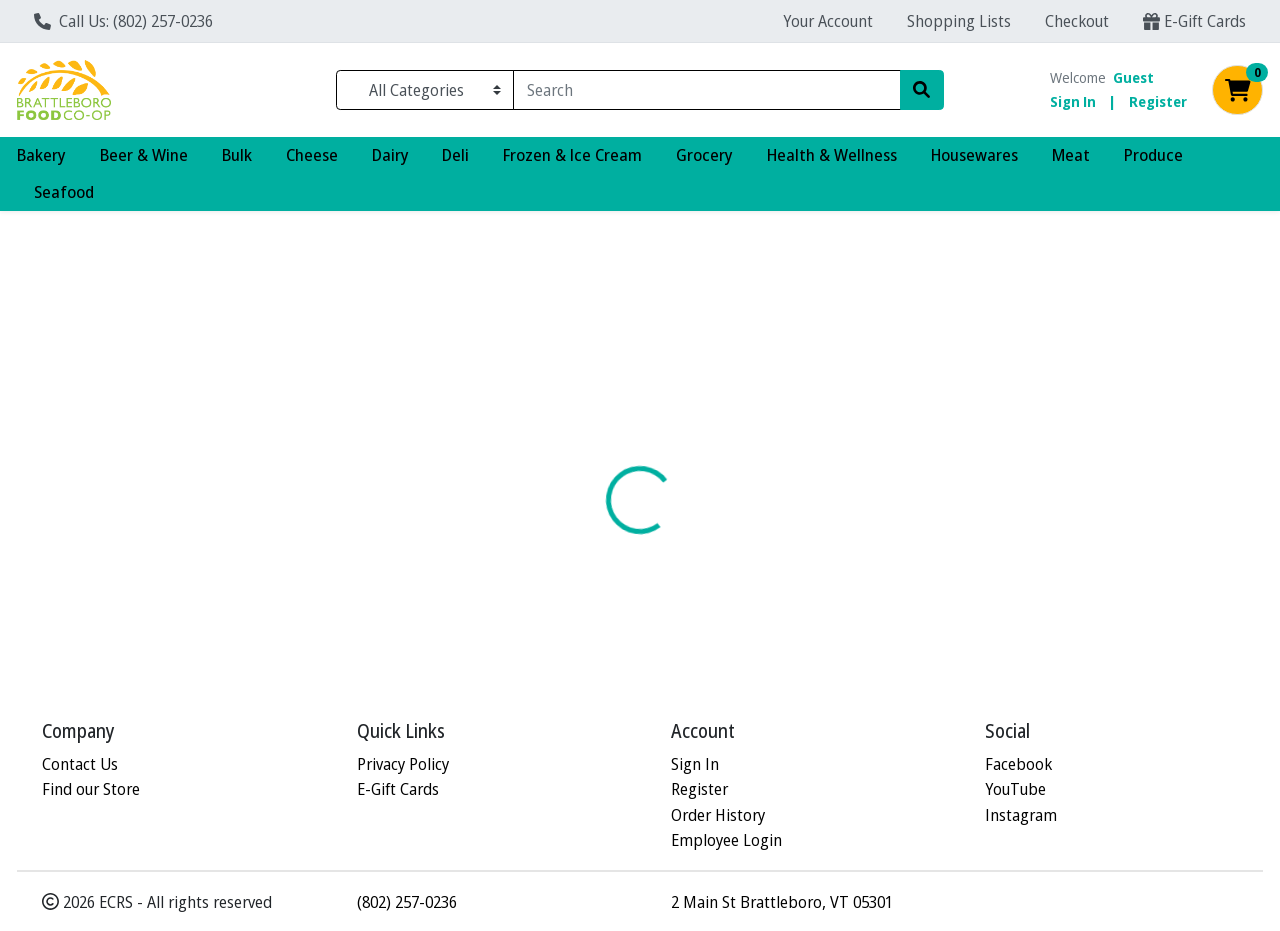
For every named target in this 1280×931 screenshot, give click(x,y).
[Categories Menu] (425, 90)
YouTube (1015, 789)
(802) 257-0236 (407, 901)
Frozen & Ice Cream (572, 154)
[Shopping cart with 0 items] (1237, 90)
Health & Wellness (832, 154)
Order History (718, 814)
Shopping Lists (959, 20)
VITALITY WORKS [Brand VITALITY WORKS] (798, 520)
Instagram (1021, 814)
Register (1158, 101)
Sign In (1073, 101)
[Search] (706, 90)
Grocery (704, 154)
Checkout (1077, 20)
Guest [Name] (1133, 77)
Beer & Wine (144, 154)
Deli (455, 154)
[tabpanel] (906, 540)
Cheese (312, 154)
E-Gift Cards (1194, 20)
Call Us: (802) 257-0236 (123, 20)
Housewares (974, 154)
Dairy (390, 154)
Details (590, 441)
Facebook (1018, 763)
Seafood (64, 191)
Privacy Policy (403, 763)
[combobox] (706, 90)
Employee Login (726, 840)
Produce (1153, 154)
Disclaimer (685, 441)
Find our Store (91, 789)
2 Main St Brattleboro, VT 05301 (782, 901)
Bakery (41, 154)
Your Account (828, 20)
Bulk (237, 154)
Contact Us (80, 763)
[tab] (590, 440)
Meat (1071, 154)
